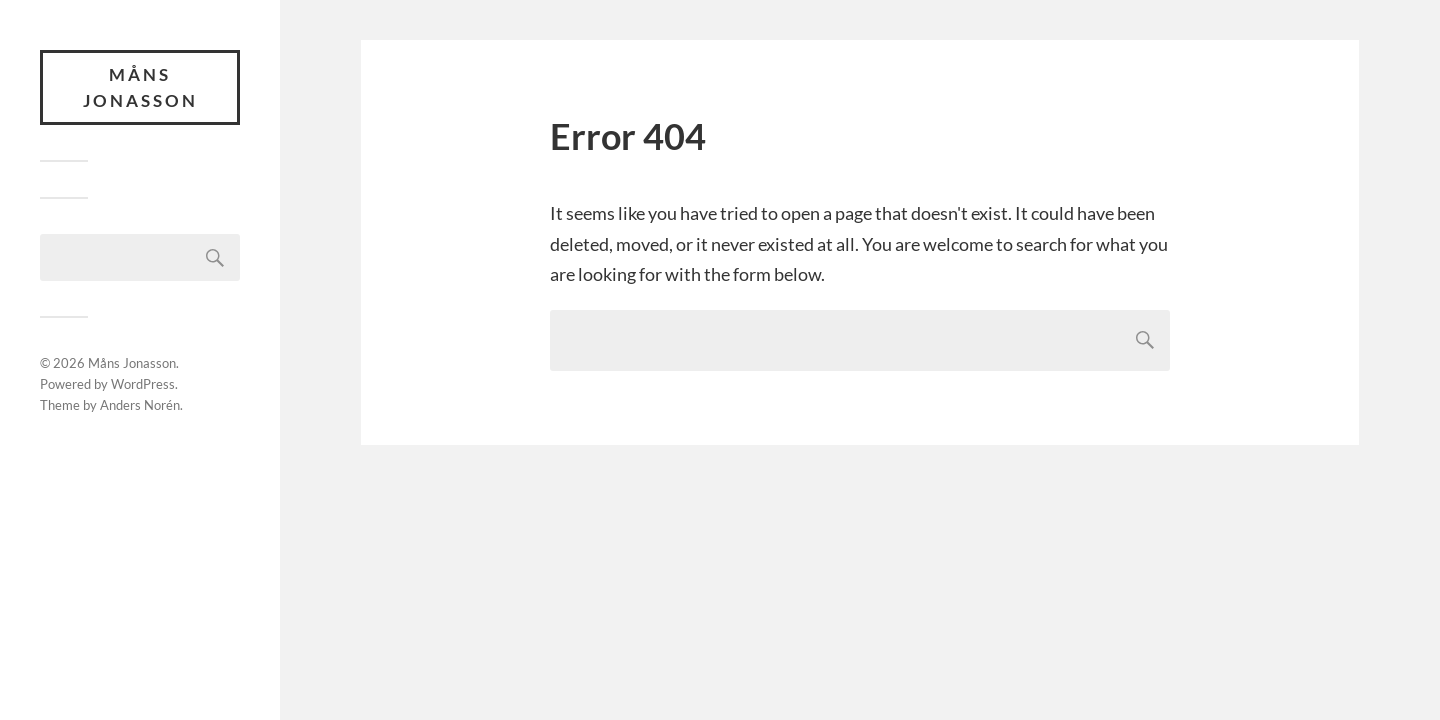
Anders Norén (140, 405)
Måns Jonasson (140, 87)
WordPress (143, 384)
